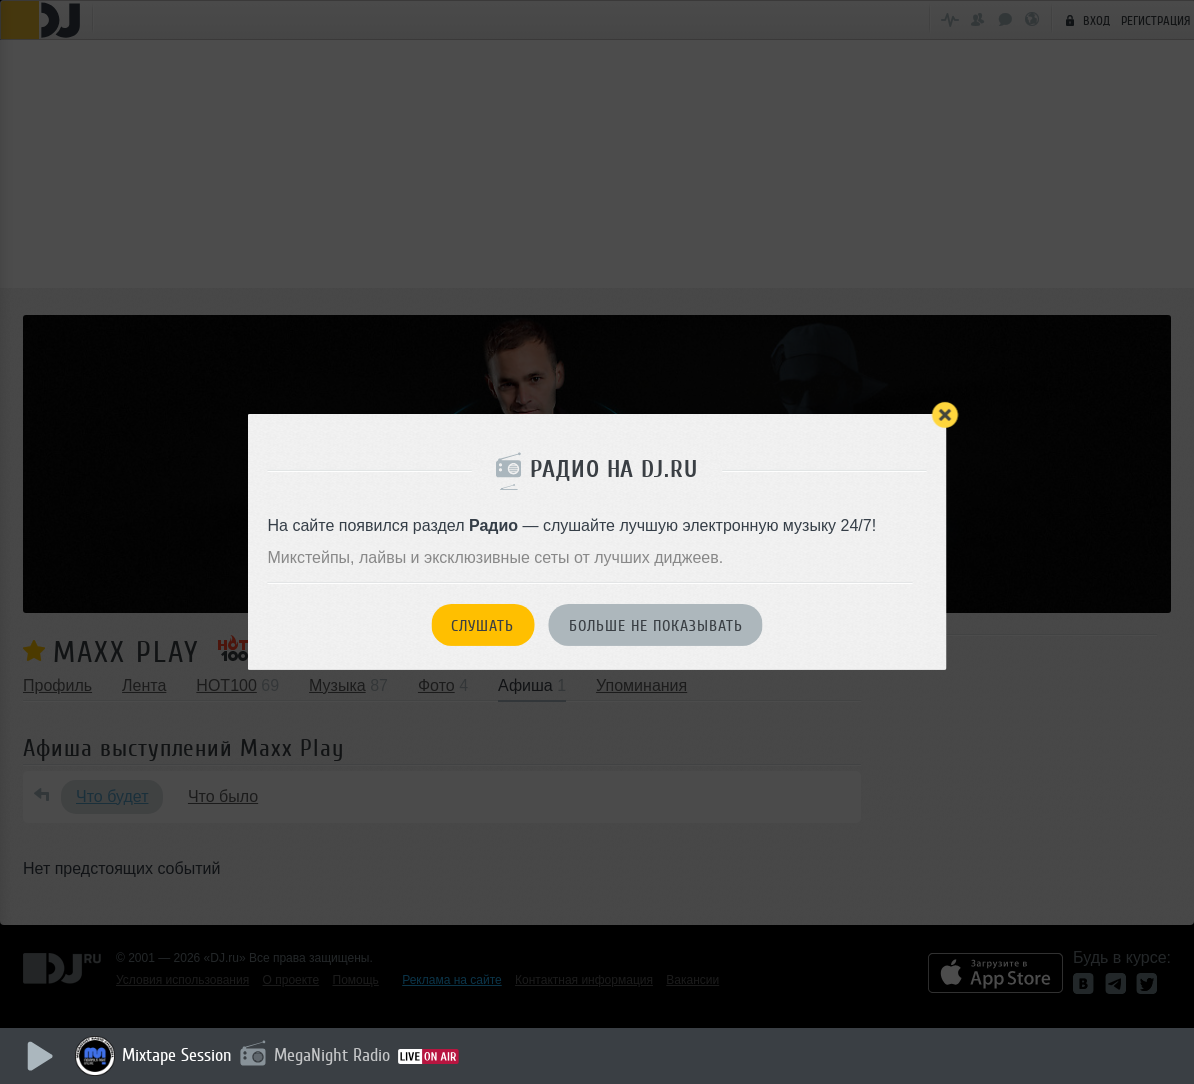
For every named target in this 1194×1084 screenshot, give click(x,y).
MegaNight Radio (332, 1055)
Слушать (482, 626)
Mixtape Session (177, 1055)
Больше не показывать (656, 626)
